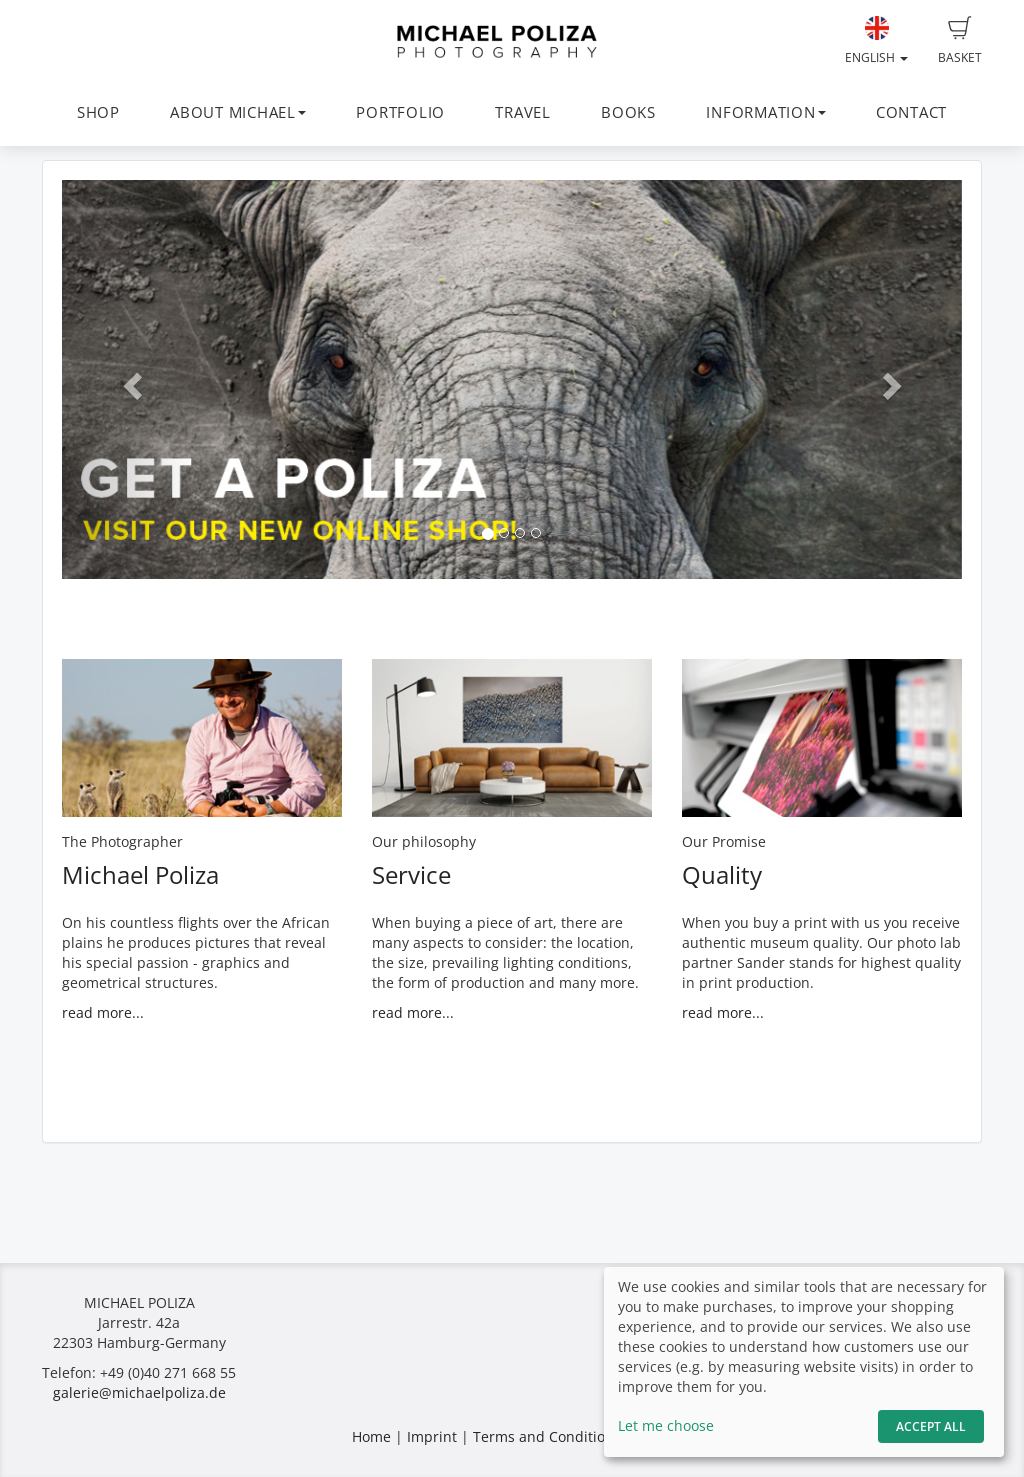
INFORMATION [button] (765, 112)
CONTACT (911, 112)
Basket (960, 41)
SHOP (98, 112)
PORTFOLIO (400, 112)
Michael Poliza (140, 874)
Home (371, 1436)
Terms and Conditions (547, 1436)
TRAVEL (523, 112)
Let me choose (666, 1425)
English (876, 41)
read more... (103, 1012)
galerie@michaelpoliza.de (139, 1392)
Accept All (931, 1426)
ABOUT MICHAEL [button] (238, 112)
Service (411, 874)
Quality (722, 874)
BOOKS (628, 112)
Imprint (432, 1436)
